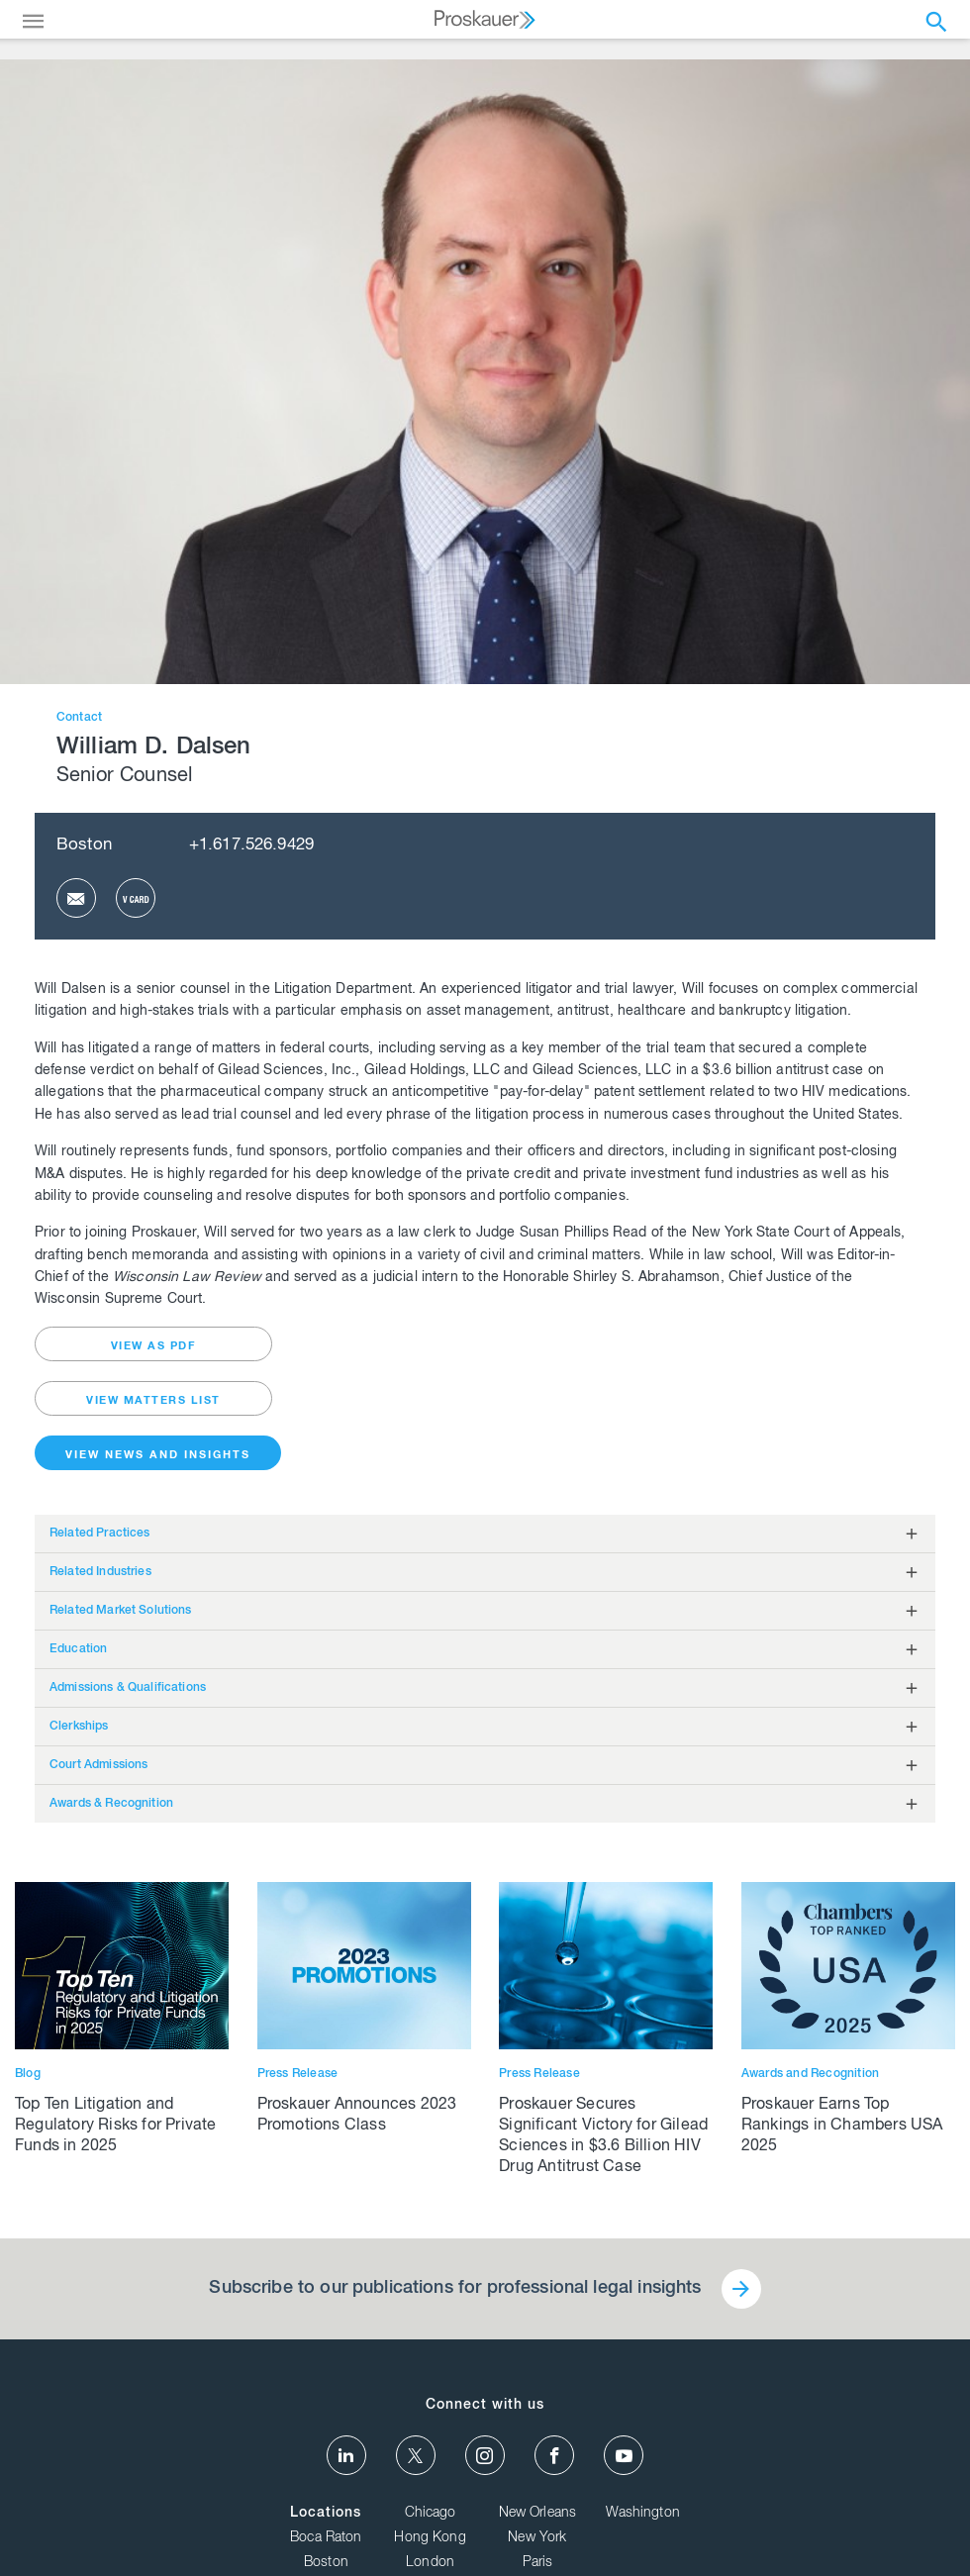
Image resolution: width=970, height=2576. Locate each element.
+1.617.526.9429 (251, 846)
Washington (643, 2514)
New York (537, 2538)
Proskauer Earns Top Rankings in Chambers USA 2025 (842, 2126)
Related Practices (99, 1533)
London (430, 2563)
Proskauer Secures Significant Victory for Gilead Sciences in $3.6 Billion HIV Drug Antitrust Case (603, 2137)
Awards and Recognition (810, 2074)
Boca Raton (326, 2538)
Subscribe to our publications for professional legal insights (455, 2289)
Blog (28, 2074)
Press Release (298, 2074)
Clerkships (79, 1727)
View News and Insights (157, 1455)
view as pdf (154, 1346)
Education (78, 1649)
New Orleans (538, 2514)
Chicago (430, 2514)
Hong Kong (429, 2538)
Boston (84, 846)
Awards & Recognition (111, 1804)
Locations (325, 2514)
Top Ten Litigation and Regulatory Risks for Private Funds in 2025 (116, 2126)
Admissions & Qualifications (127, 1688)
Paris (538, 2563)
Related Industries (100, 1572)
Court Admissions (98, 1765)
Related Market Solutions (120, 1611)
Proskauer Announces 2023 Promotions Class (357, 2116)
